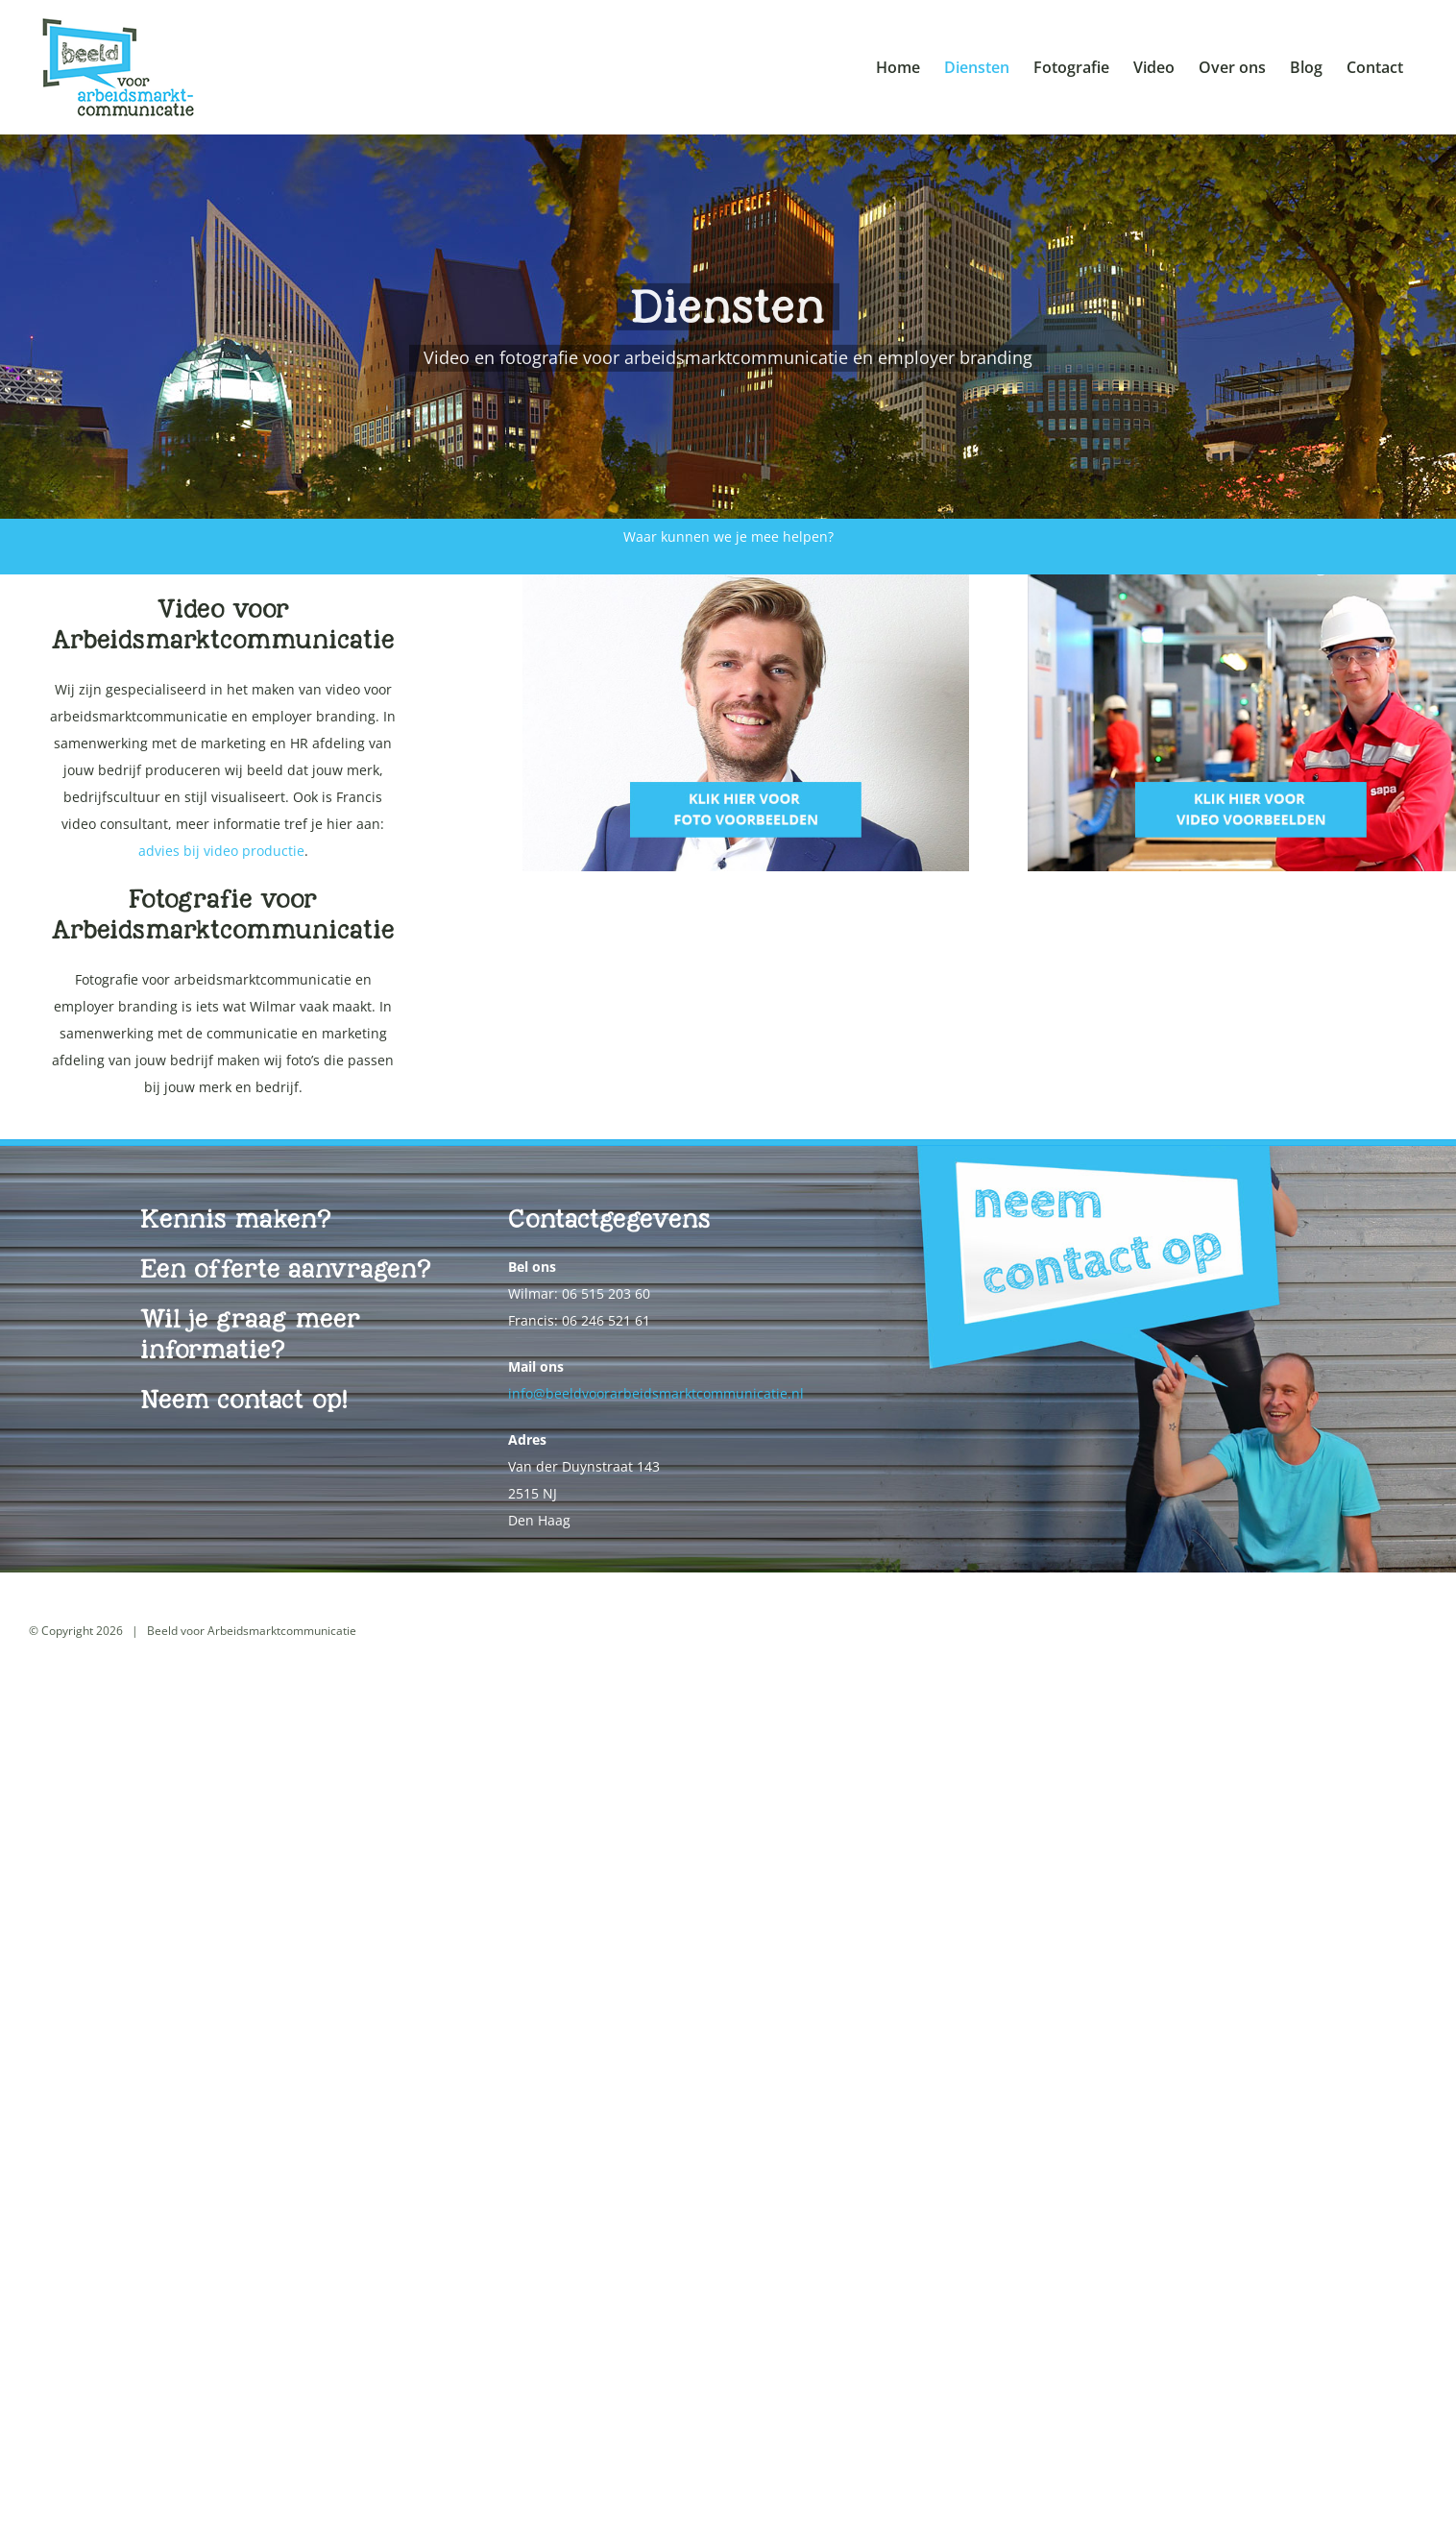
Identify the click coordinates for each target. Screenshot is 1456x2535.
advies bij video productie (221, 850)
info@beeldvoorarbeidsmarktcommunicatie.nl (656, 1393)
